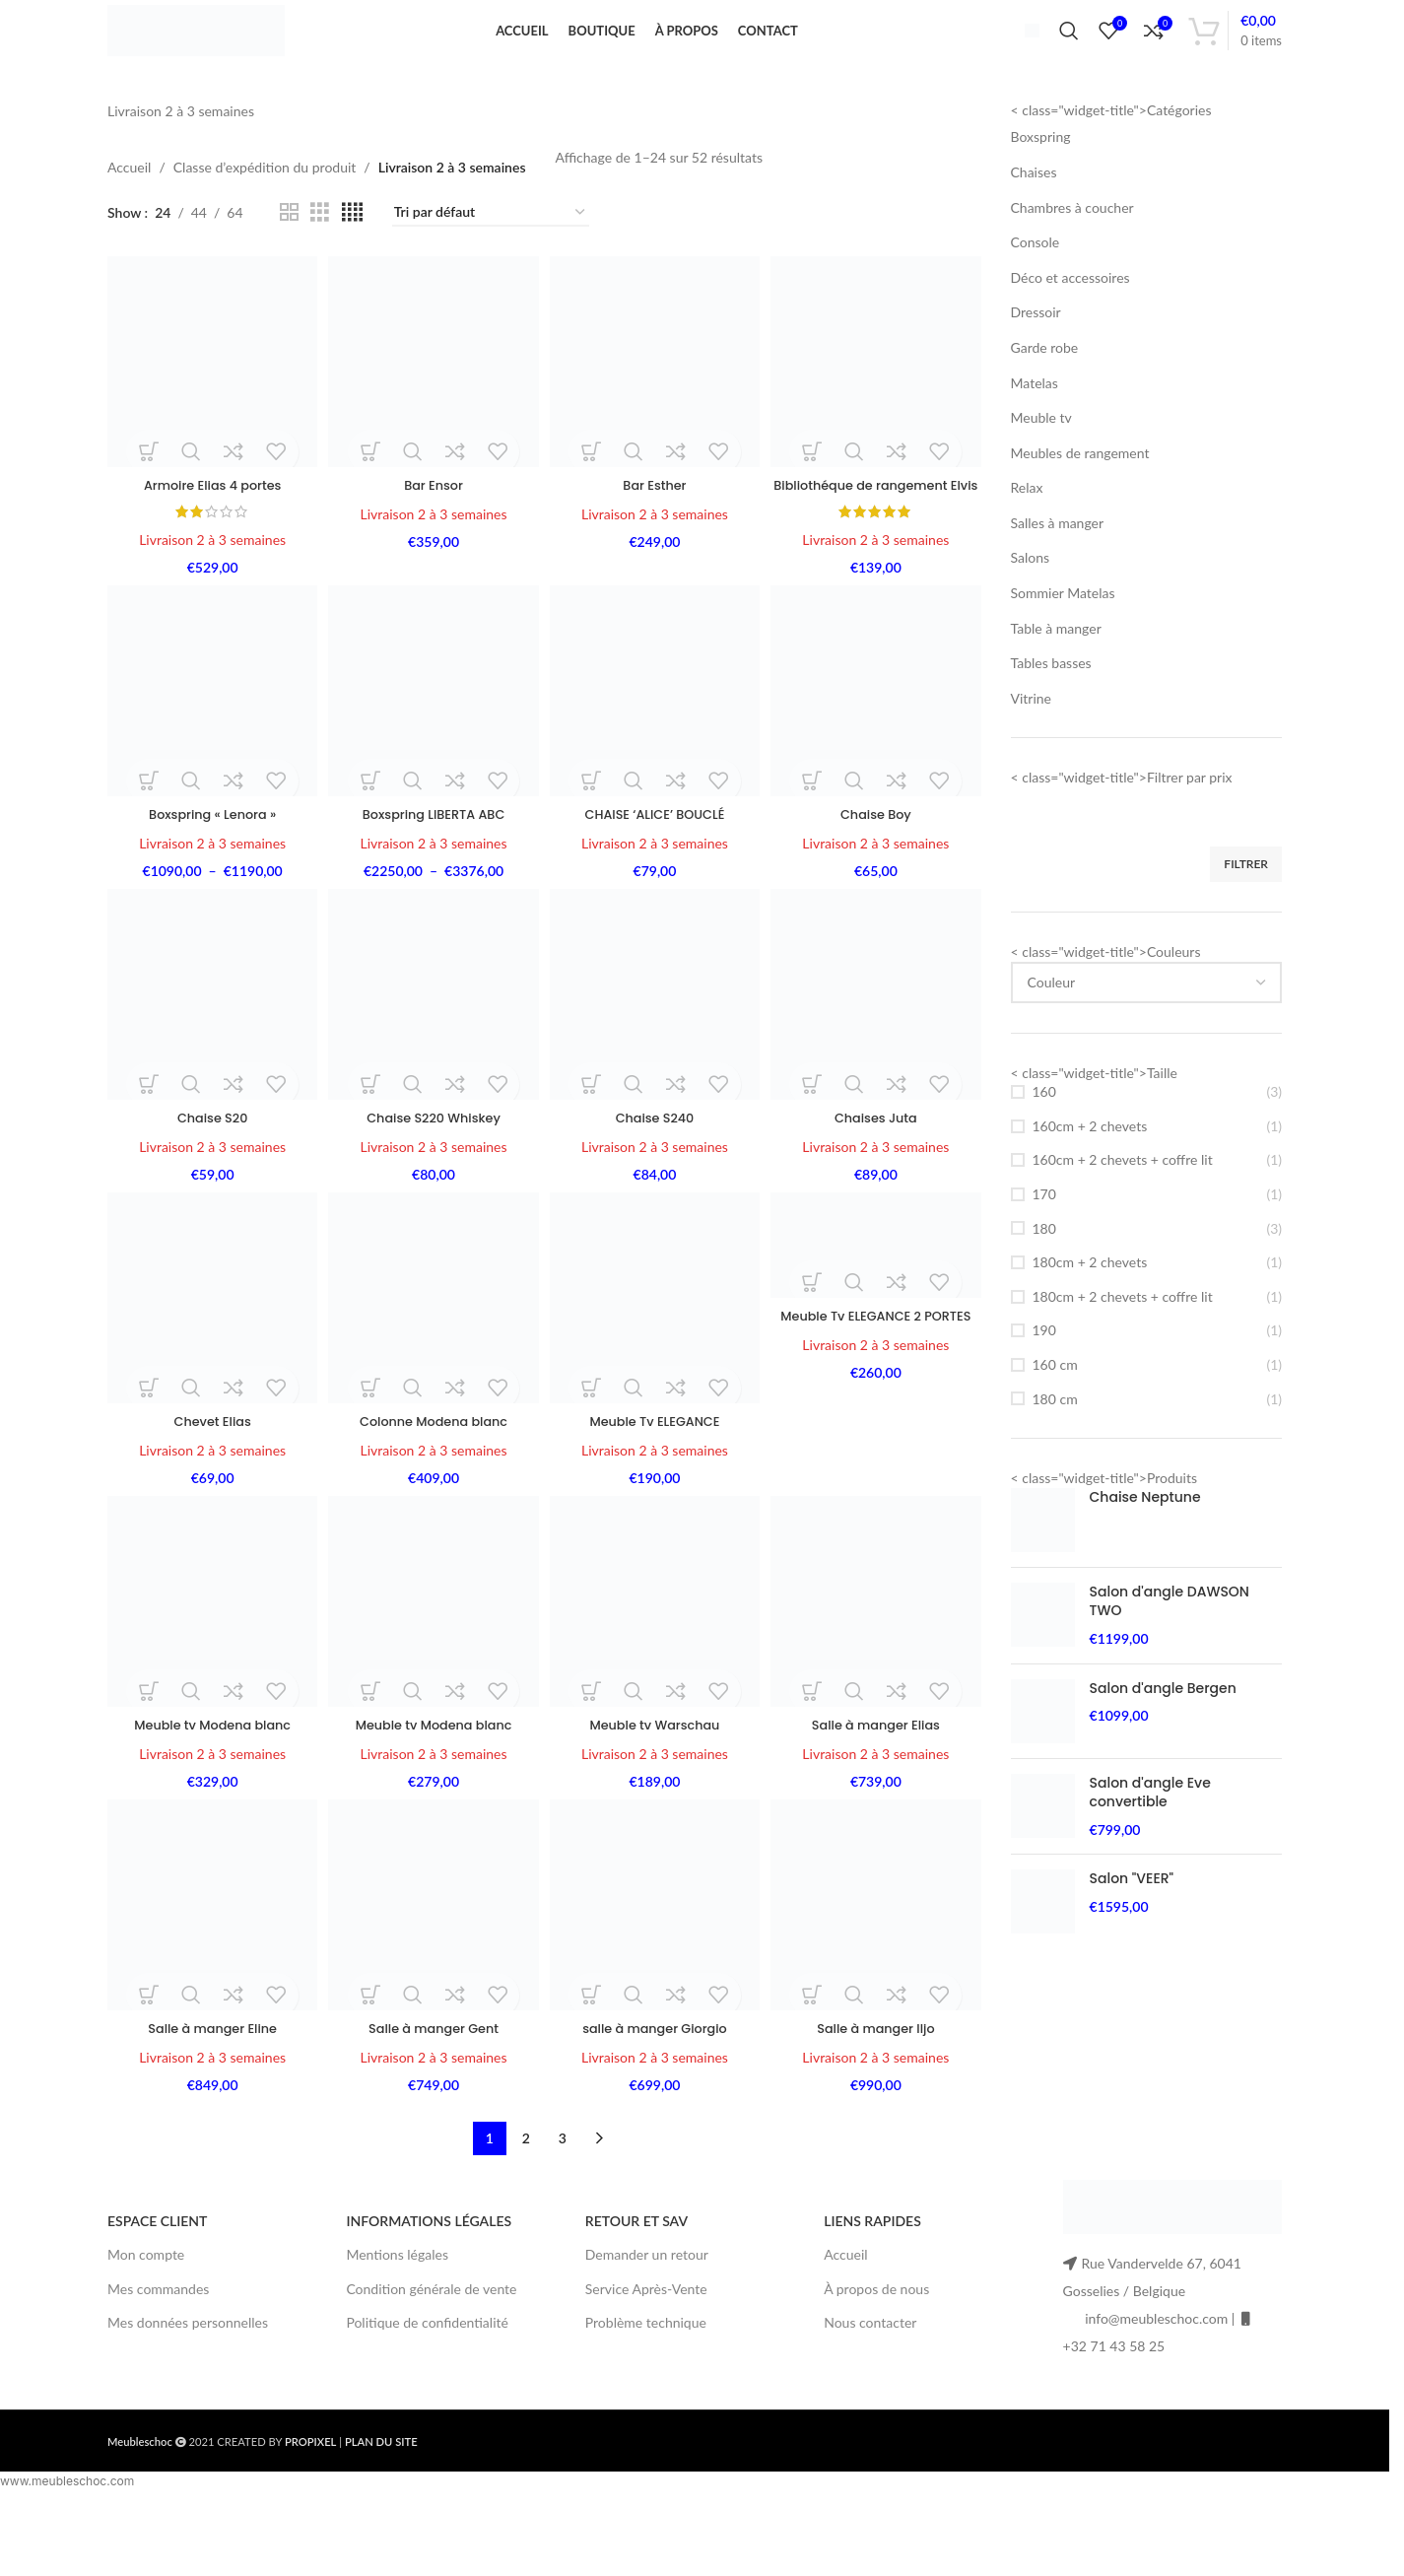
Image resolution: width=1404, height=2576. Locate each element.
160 (1044, 1133)
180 (1044, 1270)
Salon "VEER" (1132, 1922)
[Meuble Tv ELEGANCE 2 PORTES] (879, 1312)
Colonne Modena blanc (433, 1483)
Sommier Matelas (1063, 635)
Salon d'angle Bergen (1163, 1731)
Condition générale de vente (431, 2354)
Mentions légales (397, 2321)
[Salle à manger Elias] (879, 1669)
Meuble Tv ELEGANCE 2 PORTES (879, 1390)
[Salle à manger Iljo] (879, 1974)
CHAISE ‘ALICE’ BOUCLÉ (656, 871)
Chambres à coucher (1072, 249)
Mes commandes (158, 2354)
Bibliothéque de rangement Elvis (878, 530)
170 (1044, 1236)
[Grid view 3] (319, 255)
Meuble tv (1041, 459)
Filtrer (1246, 906)
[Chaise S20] (209, 1058)
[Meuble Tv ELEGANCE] (656, 1363)
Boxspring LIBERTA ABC (433, 871)
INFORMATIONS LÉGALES (428, 2286)
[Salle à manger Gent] (433, 1974)
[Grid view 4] (352, 255)
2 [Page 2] (526, 2204)
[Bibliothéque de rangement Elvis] (879, 402)
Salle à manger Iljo (879, 2094)
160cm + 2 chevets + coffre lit (1123, 1202)
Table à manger (1056, 670)
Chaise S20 (208, 1176)
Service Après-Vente (646, 2354)
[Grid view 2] (289, 255)
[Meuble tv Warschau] (656, 1669)
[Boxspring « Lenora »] (209, 751)
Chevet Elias (209, 1483)
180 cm (1055, 1441)
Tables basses (1051, 706)
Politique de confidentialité (426, 2388)
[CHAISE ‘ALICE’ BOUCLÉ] (656, 751)
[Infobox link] (1024, 51)
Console (1035, 284)
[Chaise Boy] (879, 751)
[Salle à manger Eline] (209, 1974)
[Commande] (490, 255)
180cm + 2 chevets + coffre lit (1123, 1338)
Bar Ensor (432, 520)
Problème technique (645, 2388)
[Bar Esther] (656, 402)
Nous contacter (870, 2388)
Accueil (129, 209)
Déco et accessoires (1070, 319)
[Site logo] (228, 49)
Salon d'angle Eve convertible (1150, 1835)
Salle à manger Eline (209, 2094)
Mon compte (145, 2321)
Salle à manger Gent (433, 2094)
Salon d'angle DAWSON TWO (1169, 1644)
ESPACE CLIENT (157, 2286)
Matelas (1034, 425)
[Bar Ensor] (433, 402)
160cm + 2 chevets (1090, 1168)
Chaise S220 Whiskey (433, 1176)
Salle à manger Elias (879, 1788)
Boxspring (1041, 179)
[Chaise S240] (656, 1058)
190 (1044, 1373)
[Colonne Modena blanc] (433, 1363)
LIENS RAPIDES (872, 2286)
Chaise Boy (879, 871)
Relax (1027, 530)
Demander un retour (646, 2321)
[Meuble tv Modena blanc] (209, 1669)
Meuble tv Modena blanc (209, 1788)
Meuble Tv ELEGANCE (655, 1483)
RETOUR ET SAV (636, 2286)
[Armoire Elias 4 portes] (209, 402)
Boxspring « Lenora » (209, 871)
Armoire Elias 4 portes (209, 520)
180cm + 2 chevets (1090, 1304)
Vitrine (1031, 740)
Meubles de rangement (1080, 495)
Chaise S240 (656, 1176)
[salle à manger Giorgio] (656, 1974)
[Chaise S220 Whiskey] (433, 1058)
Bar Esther (655, 520)
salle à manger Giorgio (655, 2094)
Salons (1030, 600)
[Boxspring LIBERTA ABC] (433, 751)
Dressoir (1036, 355)
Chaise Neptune (1145, 1539)
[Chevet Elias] (209, 1363)
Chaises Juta (879, 1176)
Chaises (1034, 214)
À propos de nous (876, 2354)
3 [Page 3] (563, 2204)
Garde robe (1045, 389)
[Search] (1069, 52)
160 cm (1055, 1406)
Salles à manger (1057, 565)
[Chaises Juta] (879, 1058)
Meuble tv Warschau (655, 1788)
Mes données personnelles (187, 2388)
